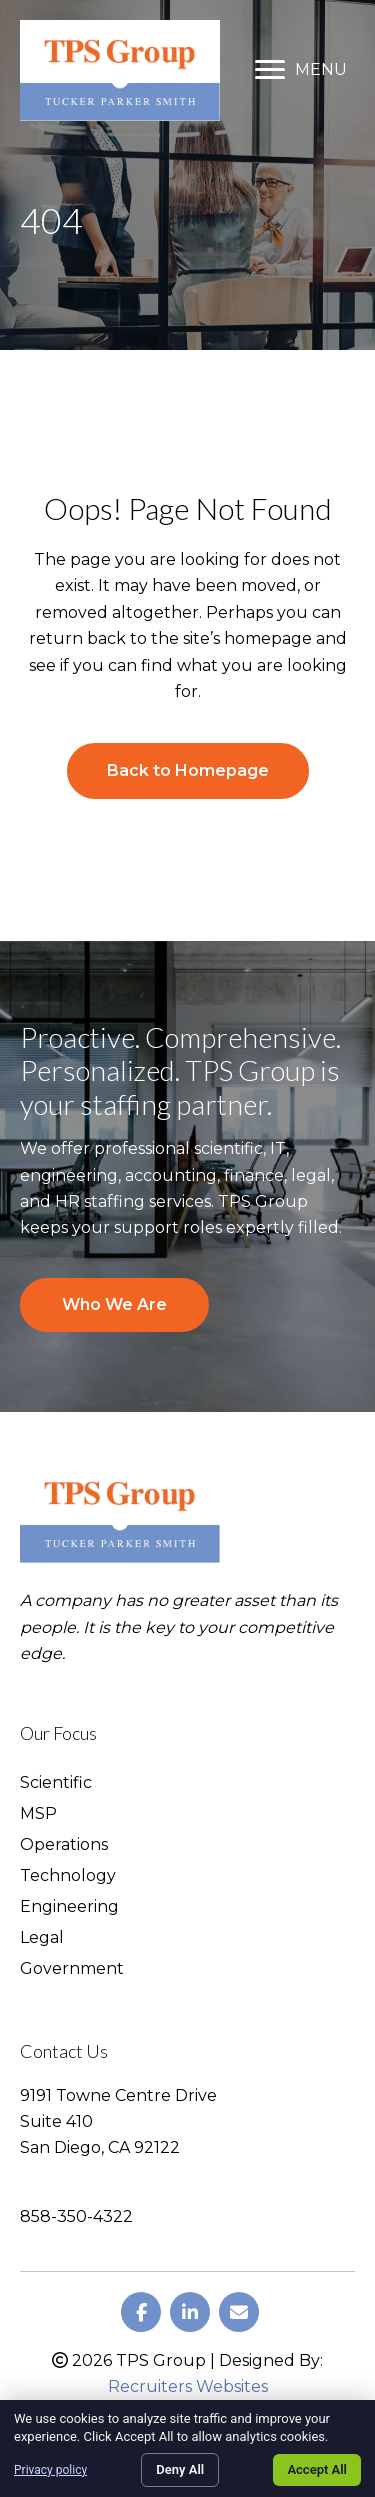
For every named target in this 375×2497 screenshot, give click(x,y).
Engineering (69, 1907)
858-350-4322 (76, 2216)
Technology (68, 1876)
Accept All (317, 2469)
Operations (64, 1845)
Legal (42, 1938)
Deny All (180, 2469)
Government (72, 1969)
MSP (38, 1814)
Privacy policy (50, 2470)
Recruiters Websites (188, 2386)
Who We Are (114, 1304)
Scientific (56, 1783)
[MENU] (301, 70)
